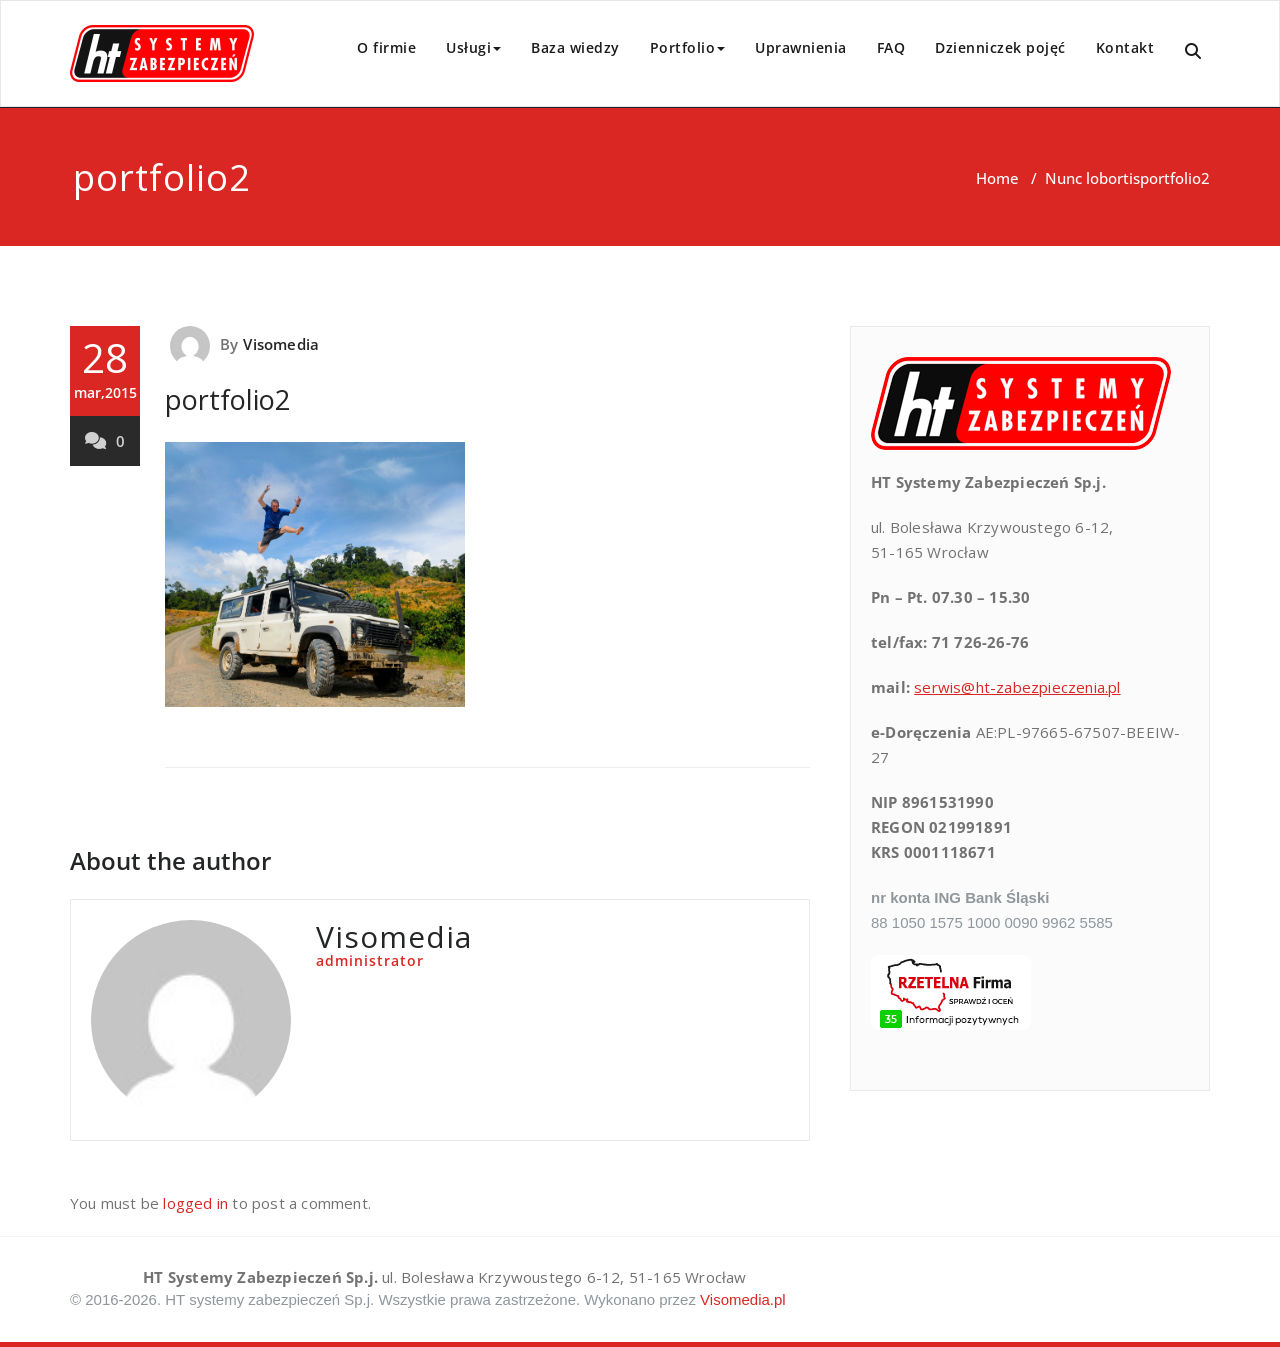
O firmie (386, 47)
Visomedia (281, 344)
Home (997, 178)
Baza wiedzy (575, 47)
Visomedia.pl (743, 1299)
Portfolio (688, 47)
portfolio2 (227, 399)
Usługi (473, 47)
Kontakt (1125, 47)
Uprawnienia (801, 47)
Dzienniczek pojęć (1000, 47)
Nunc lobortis (1092, 178)
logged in (195, 1203)
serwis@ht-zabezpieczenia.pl (1017, 687)
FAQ (891, 47)
